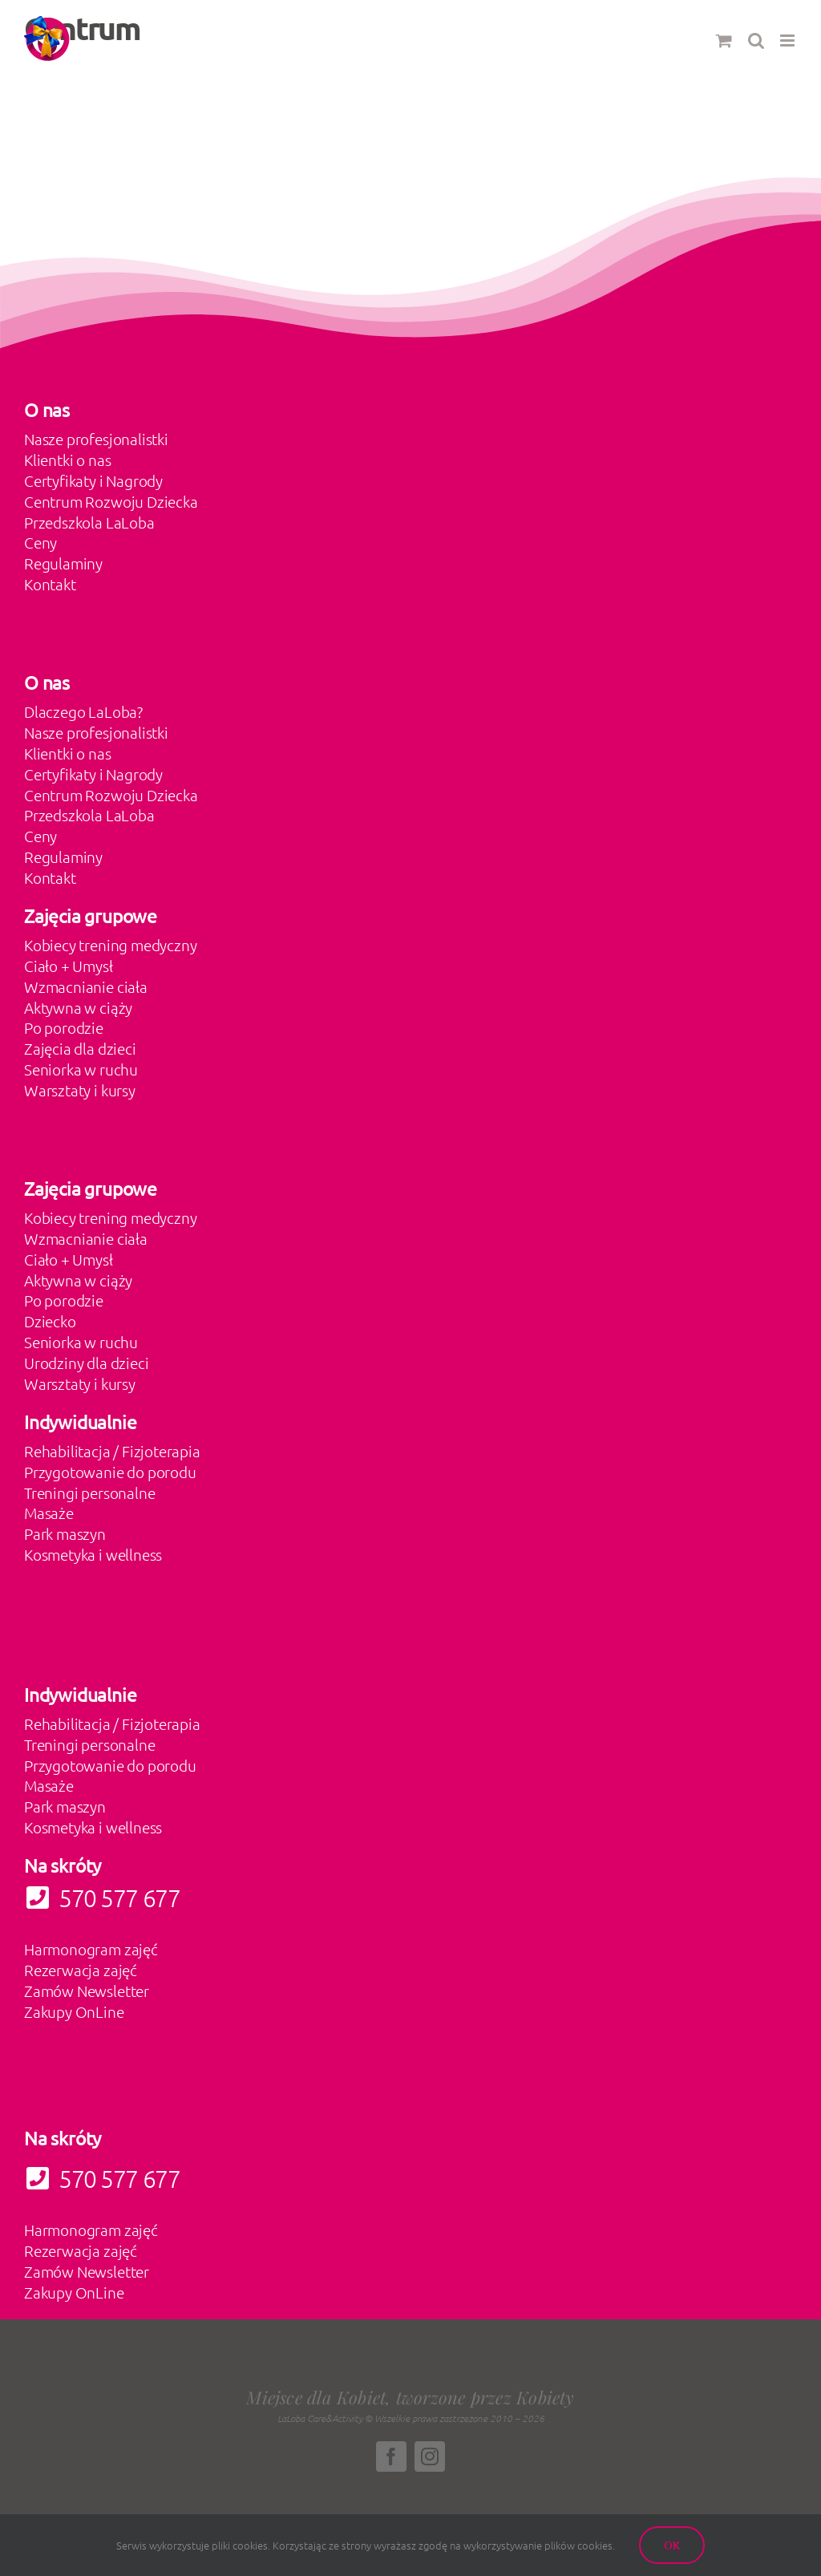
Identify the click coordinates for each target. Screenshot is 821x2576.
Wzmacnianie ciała (86, 986)
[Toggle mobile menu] (788, 40)
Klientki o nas (67, 459)
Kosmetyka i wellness (93, 1554)
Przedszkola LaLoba (89, 522)
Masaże (49, 1512)
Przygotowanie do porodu (110, 1471)
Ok (672, 2545)
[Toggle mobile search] (756, 40)
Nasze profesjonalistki (96, 438)
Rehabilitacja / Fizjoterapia (112, 1450)
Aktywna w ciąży (78, 1007)
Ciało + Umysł (68, 965)
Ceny (40, 542)
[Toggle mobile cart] (724, 40)
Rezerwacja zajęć (80, 1969)
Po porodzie (63, 1027)
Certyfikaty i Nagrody (93, 480)
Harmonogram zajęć (91, 1948)
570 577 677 (102, 2178)
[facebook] (391, 2456)
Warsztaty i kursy (79, 1090)
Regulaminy (63, 563)
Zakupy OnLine (74, 2011)
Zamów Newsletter (86, 1990)
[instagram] (430, 2456)
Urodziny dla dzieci (86, 1362)
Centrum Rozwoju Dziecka (111, 501)
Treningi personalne (89, 1492)
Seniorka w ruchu (81, 1069)
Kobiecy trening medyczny (110, 944)
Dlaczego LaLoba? (83, 711)
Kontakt (50, 583)
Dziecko (50, 1321)
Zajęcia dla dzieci (80, 1048)
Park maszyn (65, 1533)
